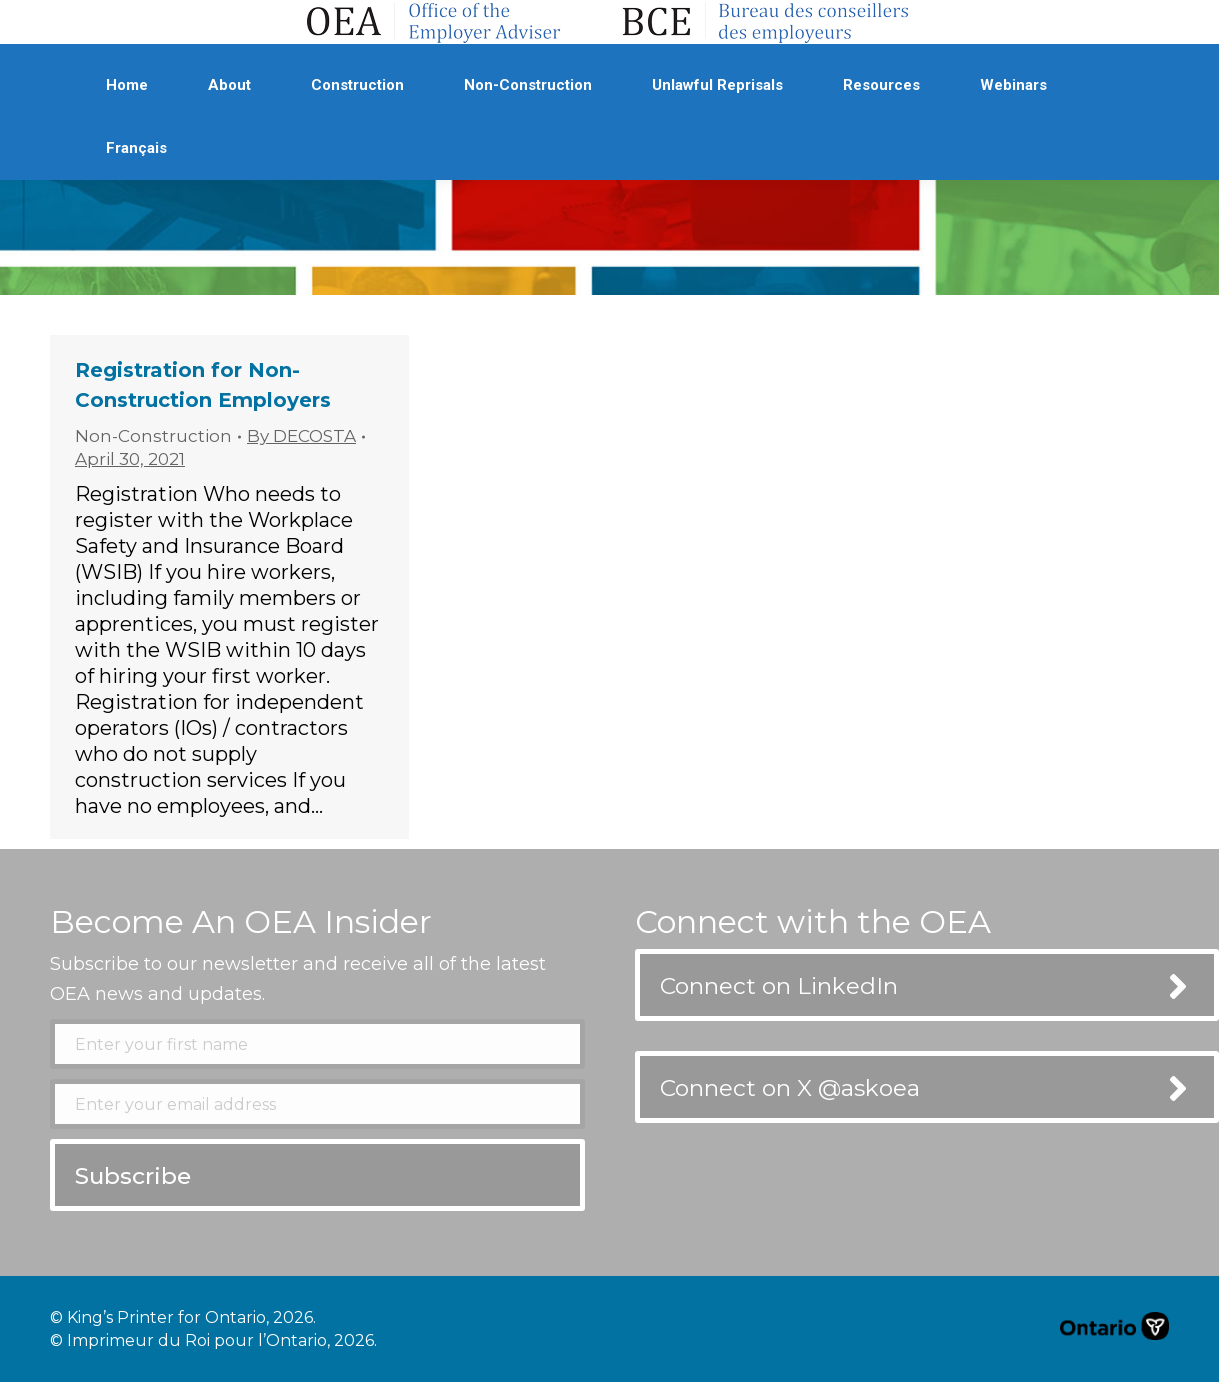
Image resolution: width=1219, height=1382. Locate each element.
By (301, 436)
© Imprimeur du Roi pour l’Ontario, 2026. (213, 1340)
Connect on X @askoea (790, 1088)
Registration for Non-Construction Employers (203, 385)
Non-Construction (153, 436)
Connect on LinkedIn (779, 986)
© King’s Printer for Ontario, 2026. (183, 1317)
